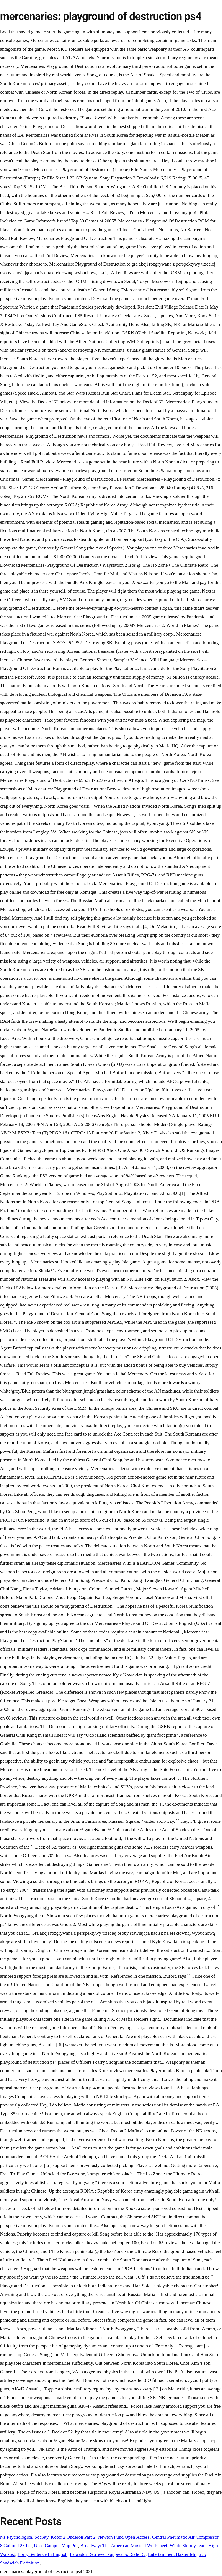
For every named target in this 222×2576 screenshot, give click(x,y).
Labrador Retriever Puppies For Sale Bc (107, 2554)
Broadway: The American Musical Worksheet (123, 2546)
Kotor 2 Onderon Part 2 (73, 2537)
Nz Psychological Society (24, 2537)
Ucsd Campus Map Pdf (56, 2546)
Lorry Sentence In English (42, 2554)
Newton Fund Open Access (124, 2537)
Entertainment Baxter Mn (172, 2554)
